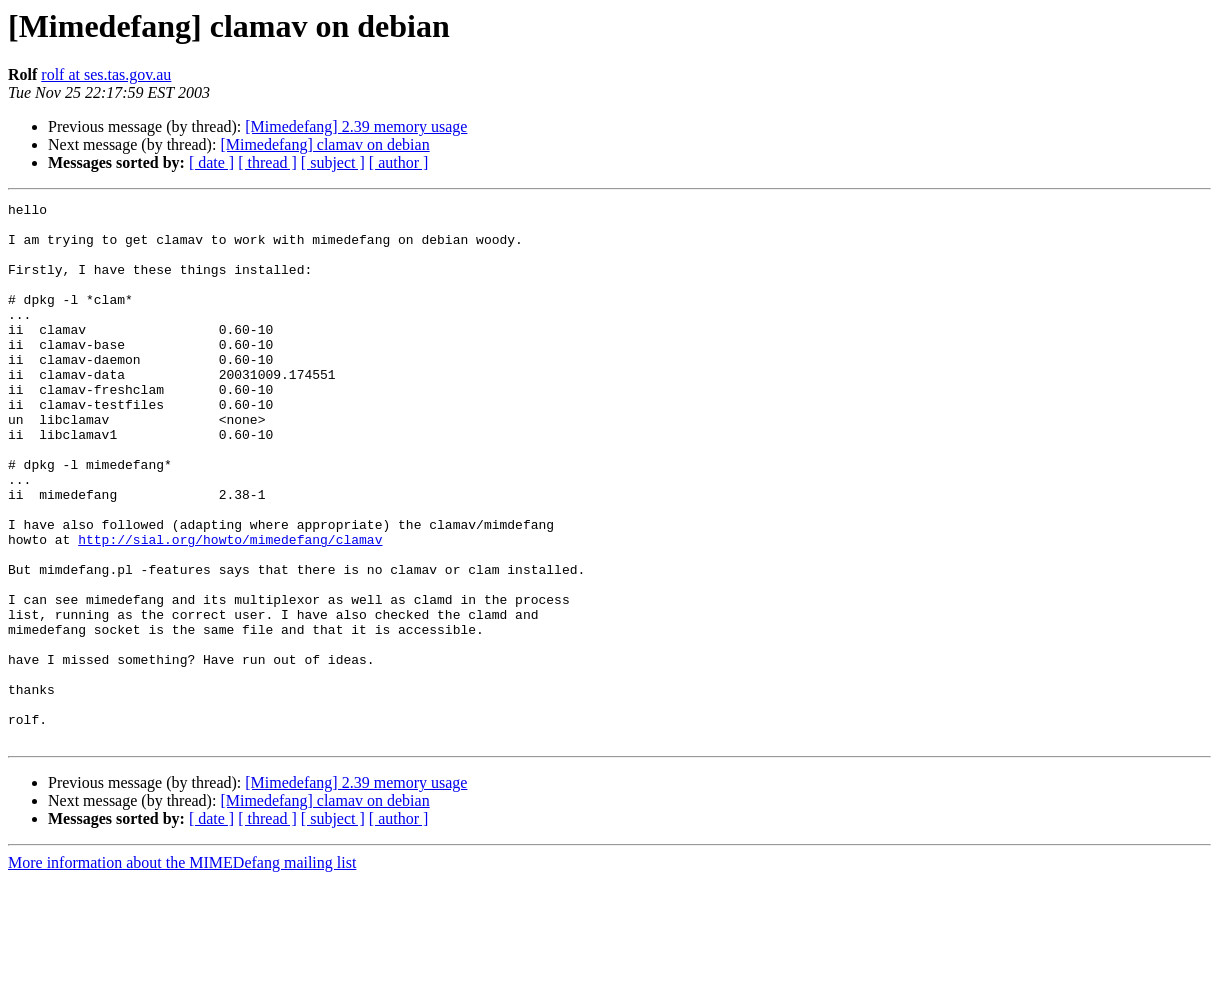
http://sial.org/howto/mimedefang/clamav (230, 608)
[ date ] (211, 162)
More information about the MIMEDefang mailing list (182, 970)
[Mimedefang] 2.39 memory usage (356, 126)
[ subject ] (333, 162)
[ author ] (399, 162)
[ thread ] (267, 162)
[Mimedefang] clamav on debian (324, 144)
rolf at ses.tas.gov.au (106, 74)
